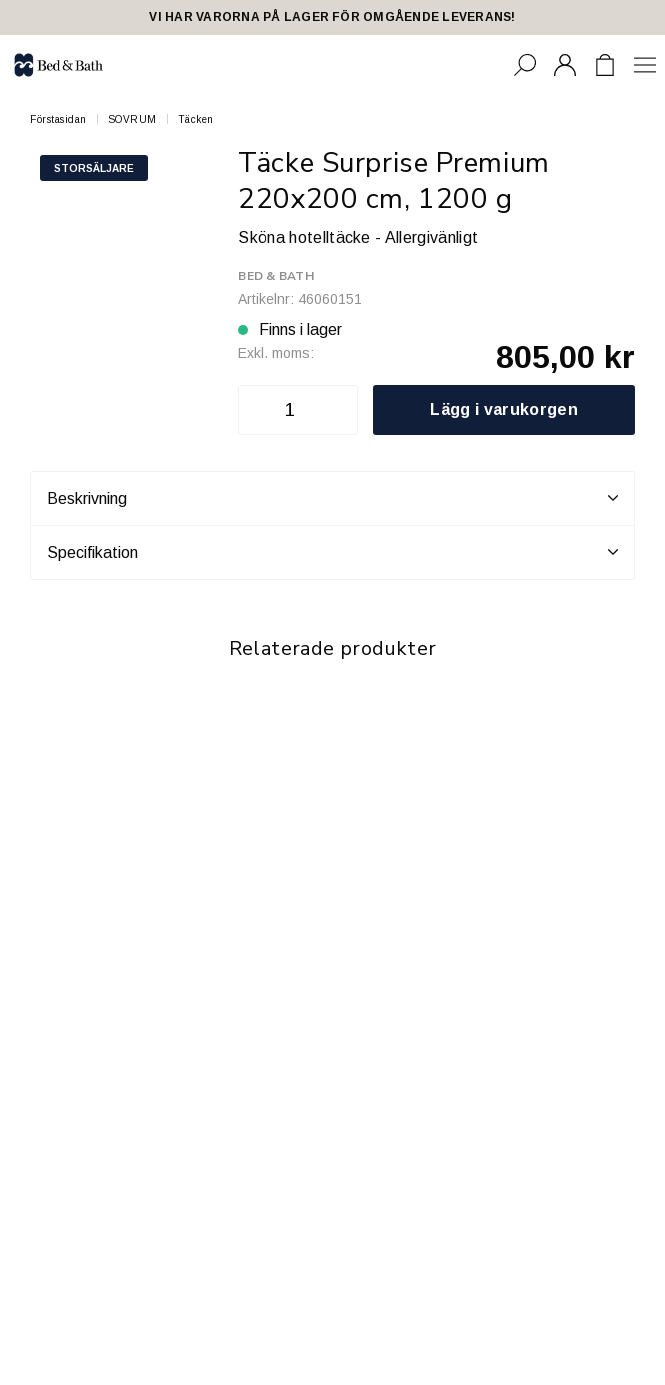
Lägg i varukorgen (503, 409)
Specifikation (332, 552)
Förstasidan (58, 119)
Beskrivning (332, 498)
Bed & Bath (275, 276)
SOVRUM (132, 119)
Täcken (196, 119)
